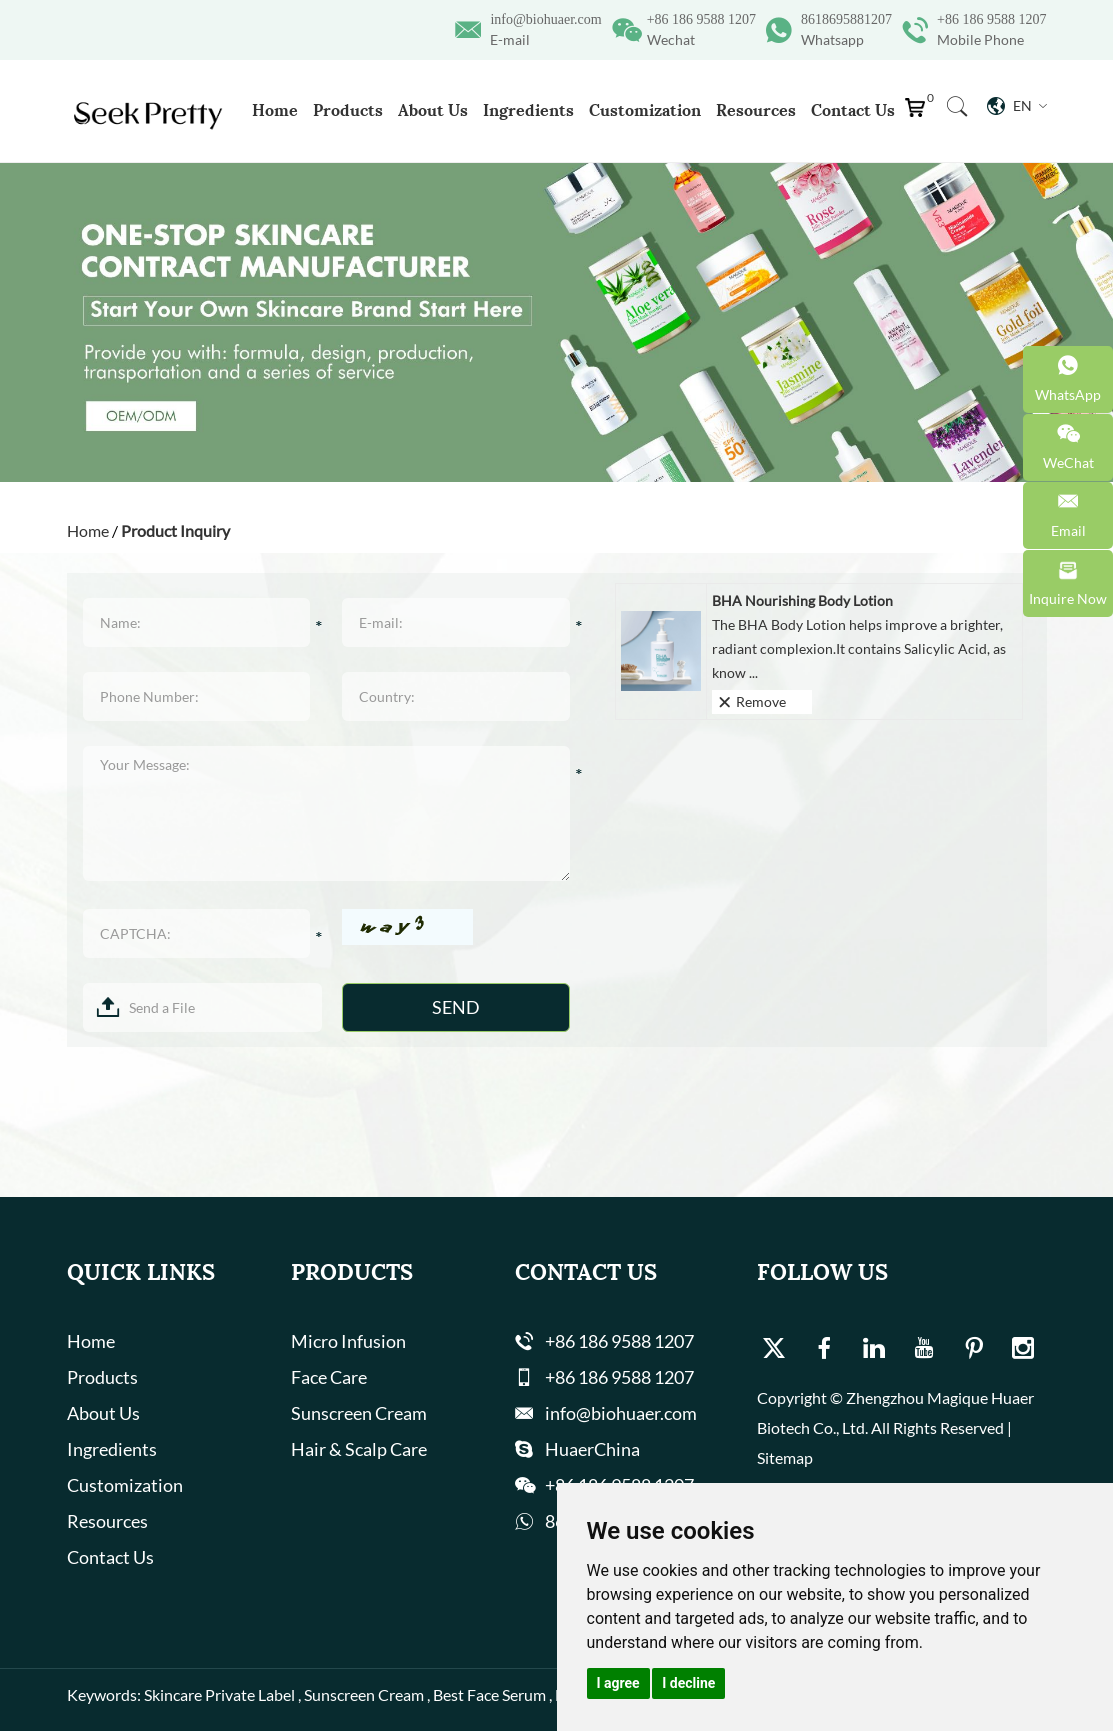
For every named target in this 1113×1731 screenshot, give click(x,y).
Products (348, 110)
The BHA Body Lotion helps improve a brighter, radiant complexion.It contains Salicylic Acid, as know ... (859, 648)
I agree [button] (618, 1683)
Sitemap (785, 1457)
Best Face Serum (489, 1694)
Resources (756, 110)
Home (275, 110)
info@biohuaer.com (545, 19)
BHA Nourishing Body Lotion (802, 600)
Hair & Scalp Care (359, 1449)
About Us (433, 110)
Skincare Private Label (219, 1694)
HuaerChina (592, 1449)
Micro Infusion (348, 1341)
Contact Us (853, 110)
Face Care (329, 1377)
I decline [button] (688, 1683)
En (1017, 106)
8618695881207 (846, 19)
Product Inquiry (175, 530)
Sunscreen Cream (359, 1413)
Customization (645, 110)
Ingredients (528, 110)
